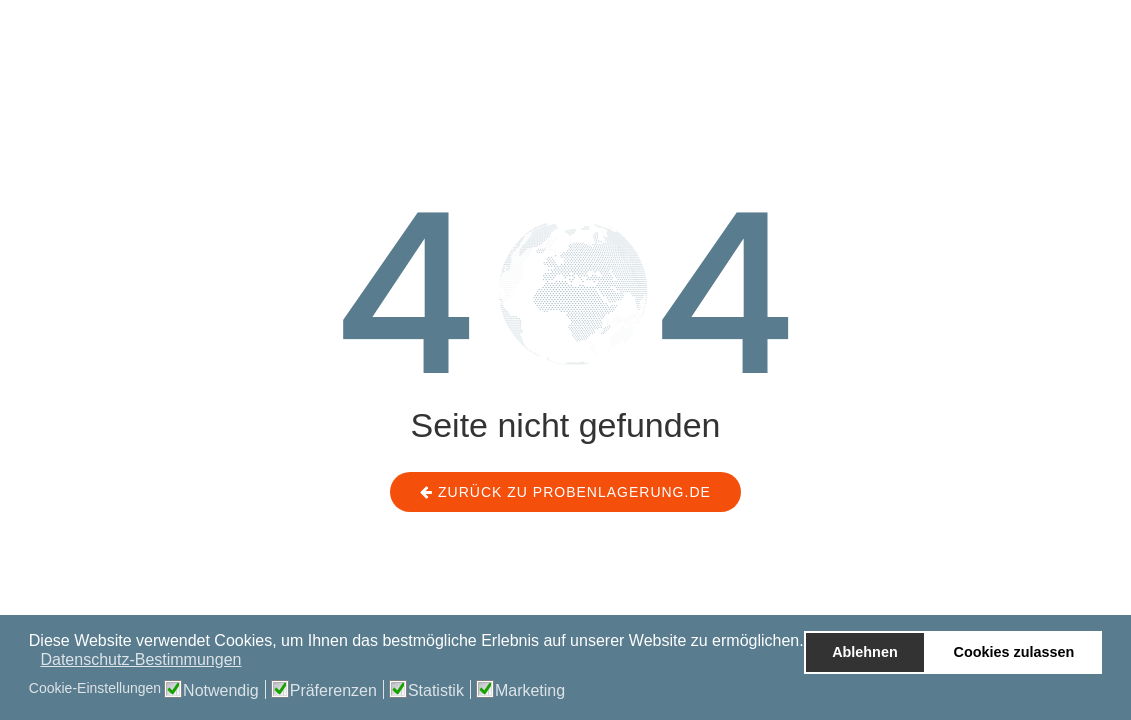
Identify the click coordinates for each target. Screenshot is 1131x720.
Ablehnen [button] (865, 652)
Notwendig (221, 691)
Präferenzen (333, 691)
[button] (30, 662)
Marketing (530, 691)
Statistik (436, 691)
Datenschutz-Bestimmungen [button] (140, 659)
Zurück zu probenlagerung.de (565, 492)
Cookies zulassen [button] (1014, 652)
